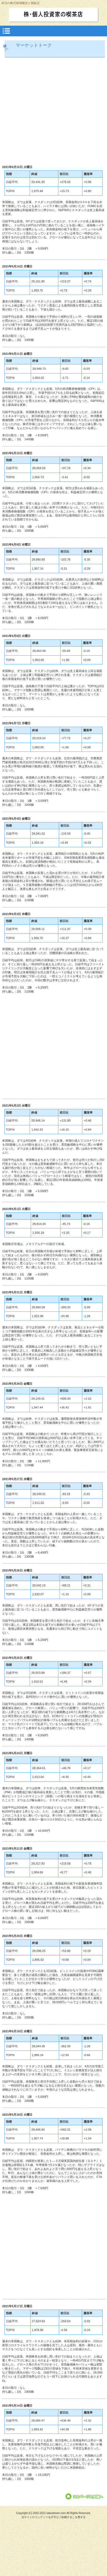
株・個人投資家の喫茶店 (53, 14)
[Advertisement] (50, 112)
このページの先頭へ (84, 2497)
